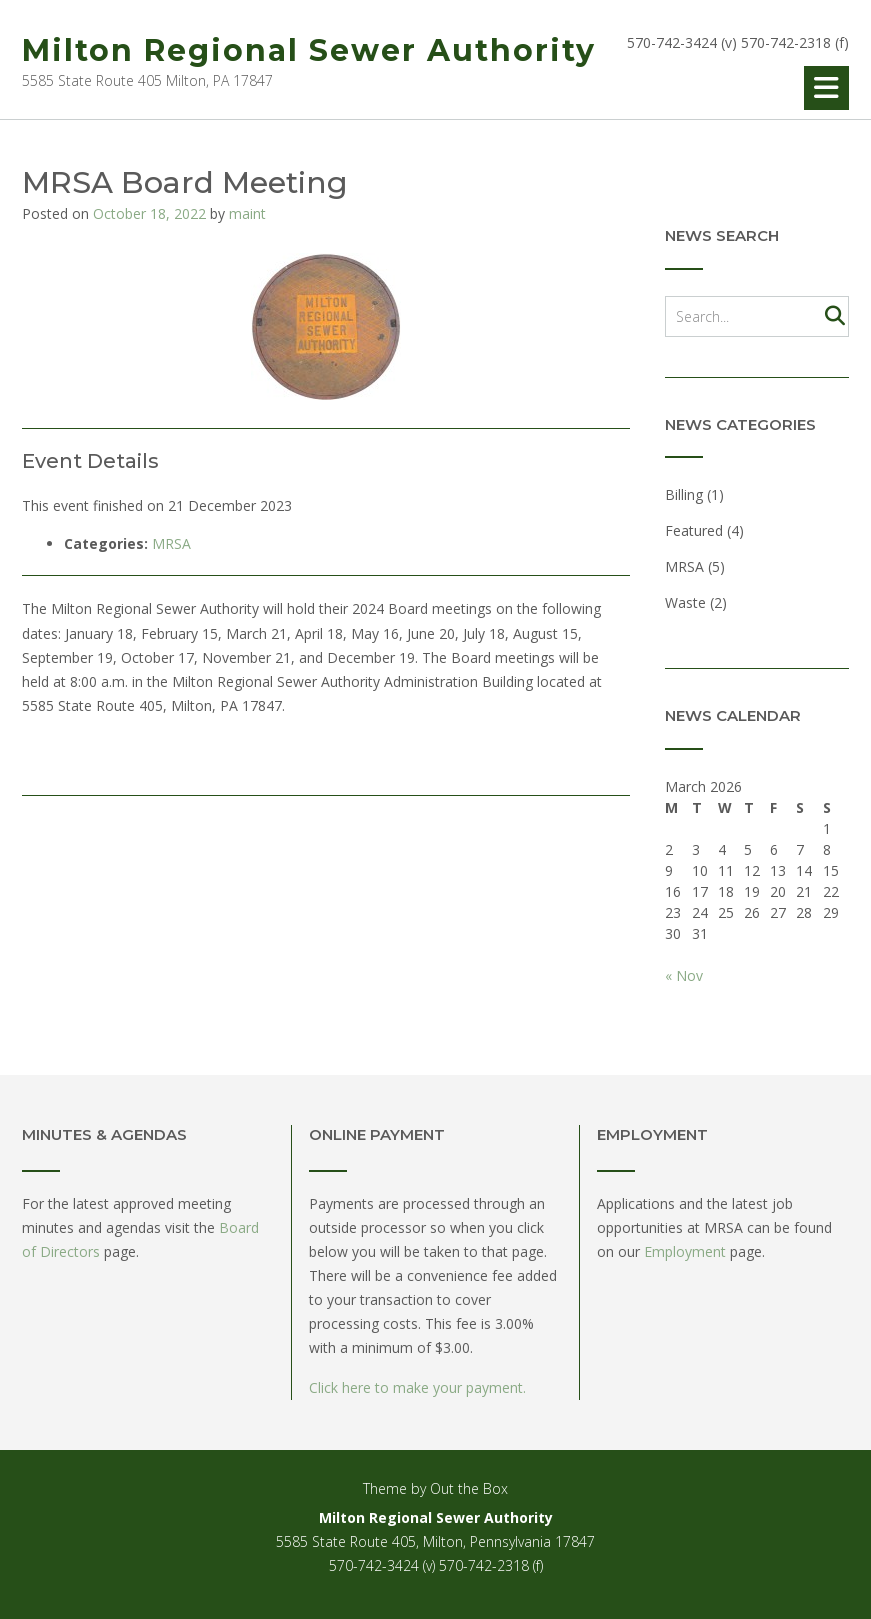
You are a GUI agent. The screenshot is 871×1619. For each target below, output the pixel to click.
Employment (685, 1251)
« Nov (684, 975)
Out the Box (469, 1488)
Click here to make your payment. (417, 1387)
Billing (684, 494)
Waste (685, 602)
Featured (694, 530)
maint (247, 213)
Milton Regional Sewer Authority (309, 50)
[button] (826, 88)
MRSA (171, 543)
